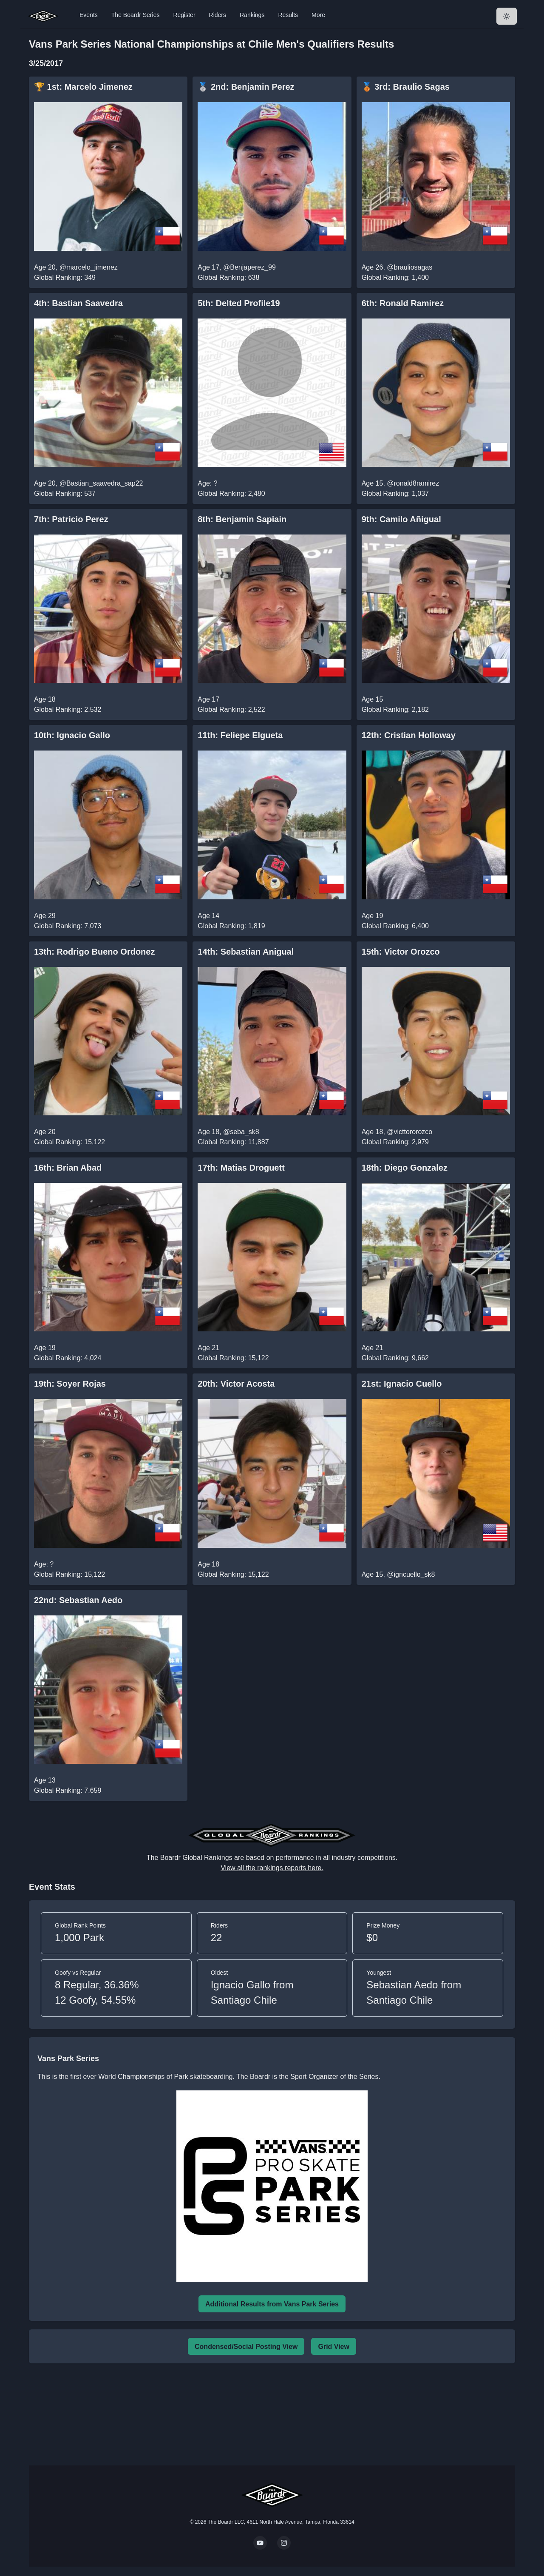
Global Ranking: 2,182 (395, 709)
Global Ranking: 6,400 (395, 926)
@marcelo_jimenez (89, 267)
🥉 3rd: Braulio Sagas (406, 86)
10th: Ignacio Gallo (72, 735)
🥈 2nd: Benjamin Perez (246, 86)
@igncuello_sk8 (411, 1574)
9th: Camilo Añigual (401, 519)
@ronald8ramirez (413, 483)
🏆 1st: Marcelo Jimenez (83, 86)
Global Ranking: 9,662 (395, 1358)
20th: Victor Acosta (236, 1383)
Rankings (252, 14)
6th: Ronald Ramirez (403, 303)
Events (88, 14)
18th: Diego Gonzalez (405, 1167)
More (318, 14)
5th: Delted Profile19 (239, 303)
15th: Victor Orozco (401, 951)
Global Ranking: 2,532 (67, 709)
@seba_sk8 (241, 1131)
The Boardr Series (135, 14)
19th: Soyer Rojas (70, 1383)
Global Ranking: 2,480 (231, 493)
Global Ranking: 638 (228, 277)
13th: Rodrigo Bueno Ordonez (94, 951)
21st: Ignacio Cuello (402, 1383)
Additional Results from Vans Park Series (272, 2304)
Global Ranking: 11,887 (233, 1142)
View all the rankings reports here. (272, 1867)
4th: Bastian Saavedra (78, 303)
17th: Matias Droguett (241, 1167)
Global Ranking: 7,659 (67, 1790)
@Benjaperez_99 (249, 267)
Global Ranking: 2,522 (231, 709)
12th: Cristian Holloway (409, 735)
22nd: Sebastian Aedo (78, 1600)
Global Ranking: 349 (65, 277)
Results (288, 14)
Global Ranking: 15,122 (69, 1142)
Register (184, 14)
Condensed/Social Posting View (246, 2346)
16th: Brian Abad (68, 1167)
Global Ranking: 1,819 (231, 926)
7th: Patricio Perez (71, 519)
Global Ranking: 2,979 (395, 1142)
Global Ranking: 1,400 (395, 277)
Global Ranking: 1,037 (395, 493)
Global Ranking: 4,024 (67, 1358)
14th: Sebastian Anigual (246, 951)
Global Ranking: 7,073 (67, 926)
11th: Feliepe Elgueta (240, 735)
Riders (217, 14)
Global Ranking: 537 (65, 493)
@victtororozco (409, 1131)
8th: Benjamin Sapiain (242, 519)
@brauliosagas (409, 267)
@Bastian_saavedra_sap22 (101, 483)
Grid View (333, 2346)
